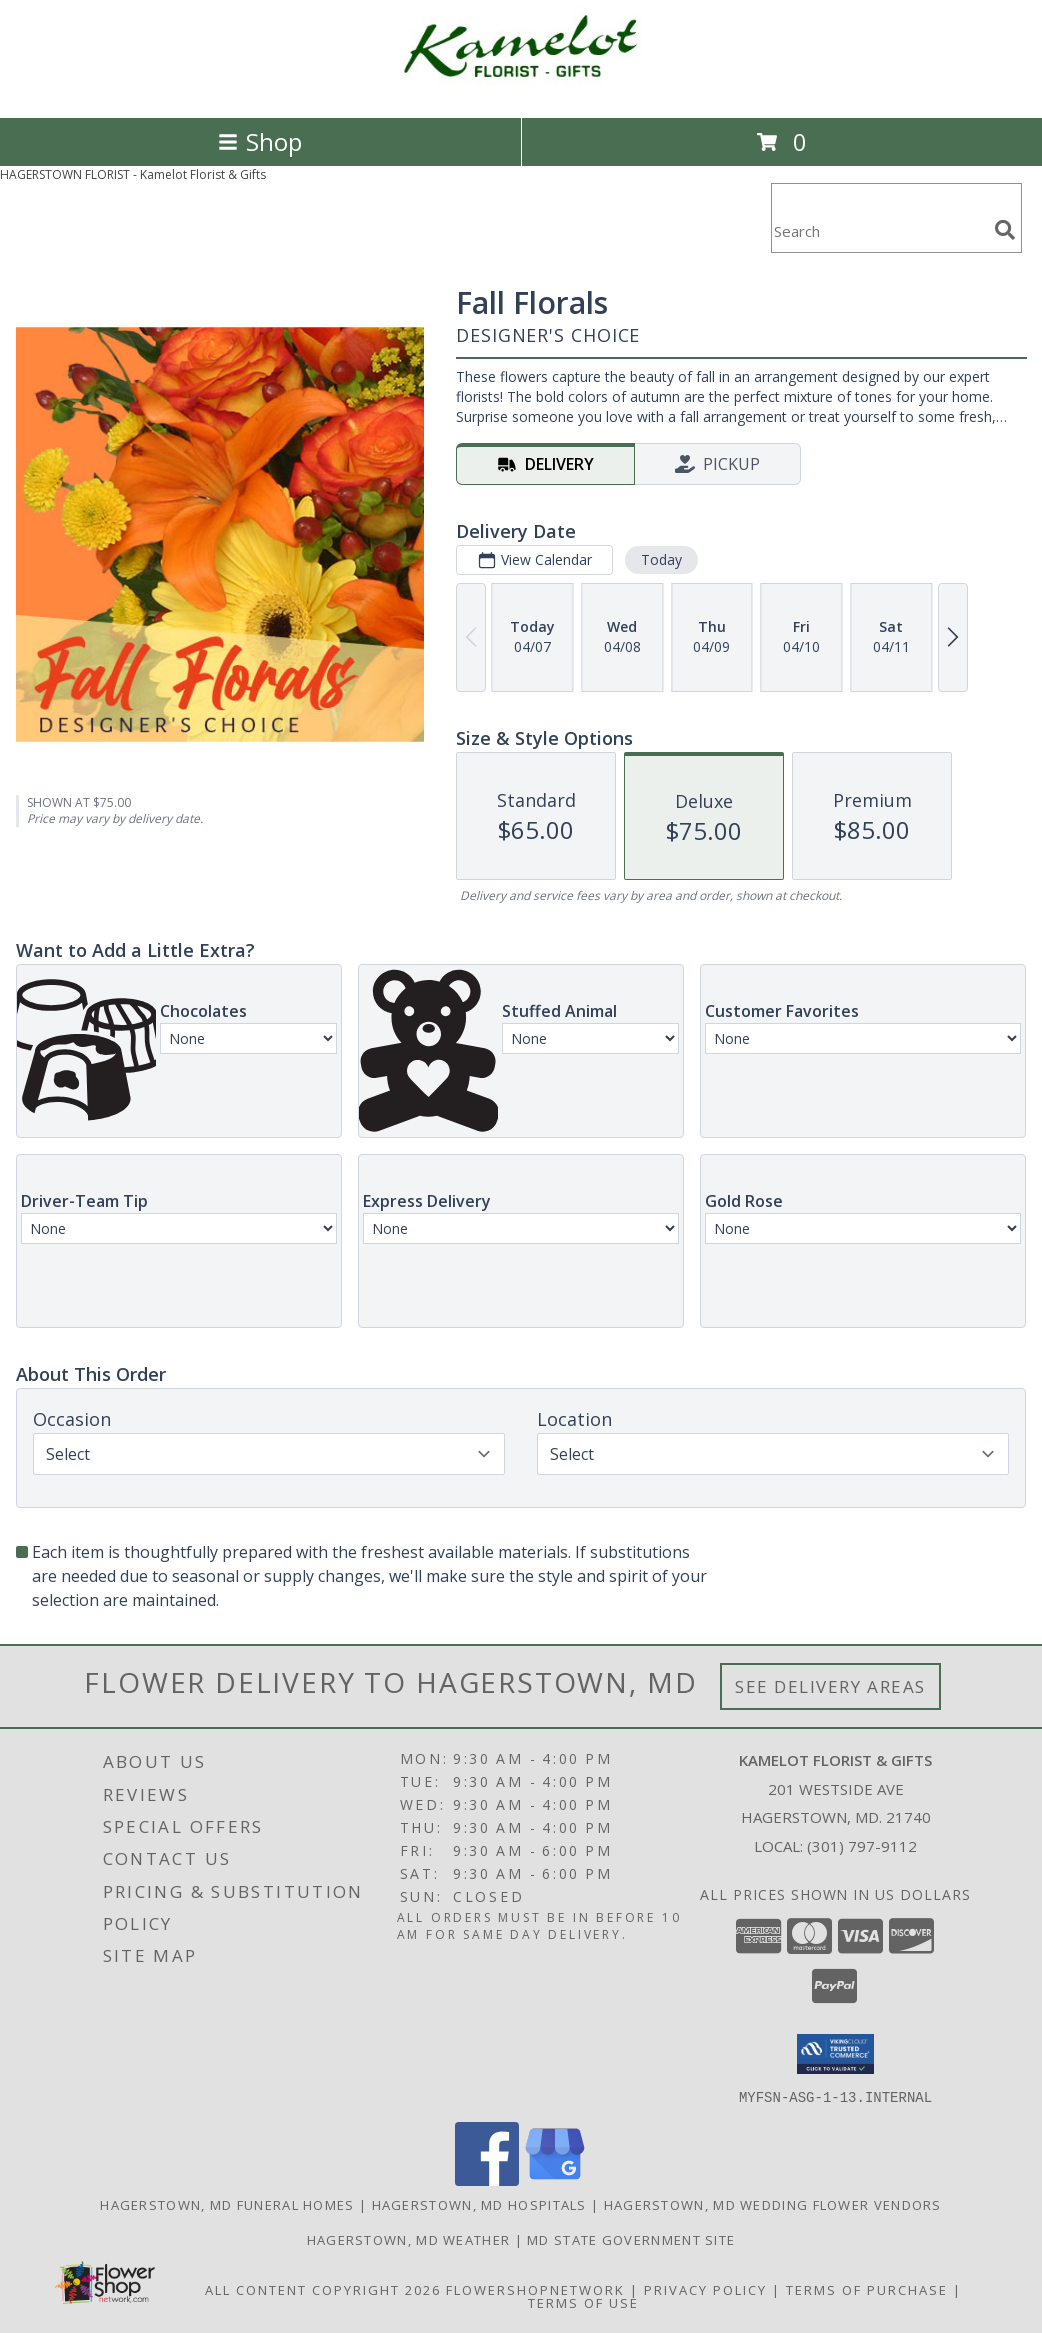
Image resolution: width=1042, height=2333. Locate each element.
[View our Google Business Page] (555, 2179)
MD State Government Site (631, 2239)
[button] (835, 2054)
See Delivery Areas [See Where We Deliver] (830, 1686)
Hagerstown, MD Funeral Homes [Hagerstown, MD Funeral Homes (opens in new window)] (227, 2204)
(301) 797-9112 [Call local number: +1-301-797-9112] (862, 1846)
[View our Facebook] (487, 2179)
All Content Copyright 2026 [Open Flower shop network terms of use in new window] (323, 2289)
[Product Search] (879, 230)
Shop (260, 141)
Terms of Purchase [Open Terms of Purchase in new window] (867, 2289)
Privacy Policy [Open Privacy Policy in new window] (705, 2289)
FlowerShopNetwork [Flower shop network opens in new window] (535, 2289)
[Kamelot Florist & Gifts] (521, 88)
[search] (1005, 230)
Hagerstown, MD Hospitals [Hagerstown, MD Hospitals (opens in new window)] (479, 2204)
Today (661, 559)
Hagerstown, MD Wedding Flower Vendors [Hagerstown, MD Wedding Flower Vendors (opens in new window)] (773, 2204)
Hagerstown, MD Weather (409, 2239)
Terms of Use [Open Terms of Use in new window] (583, 2302)
